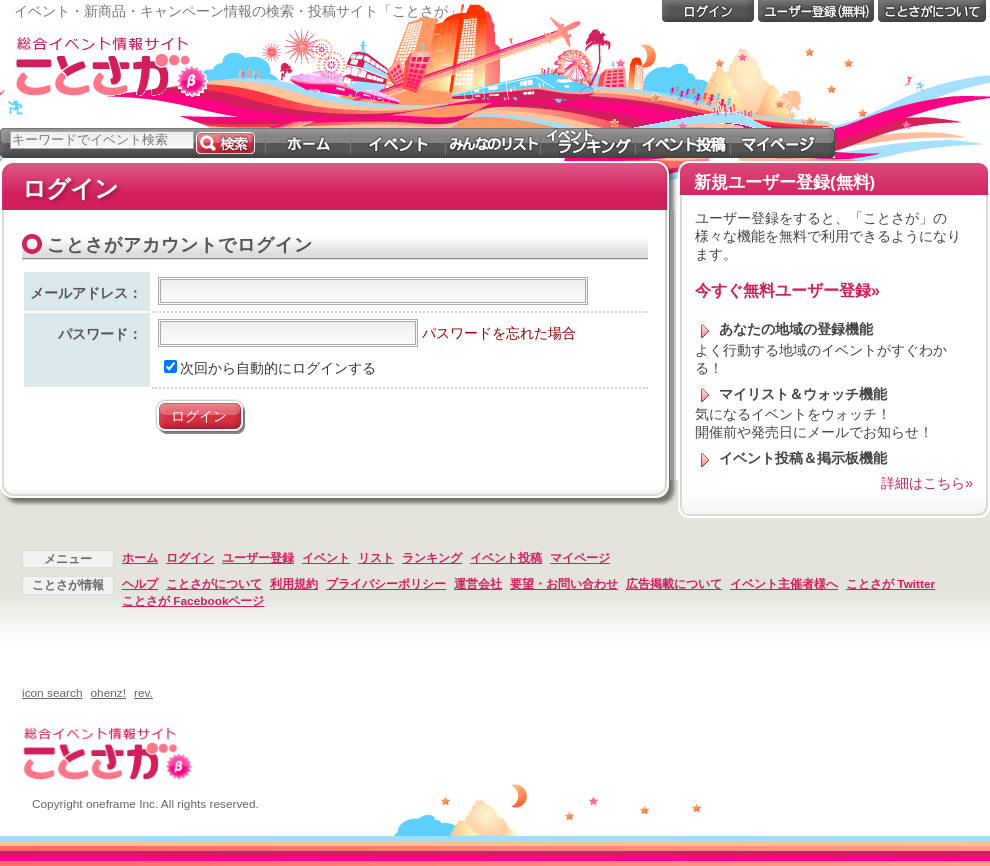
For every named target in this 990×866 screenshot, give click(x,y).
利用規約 (294, 584)
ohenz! (109, 693)
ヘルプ (140, 584)
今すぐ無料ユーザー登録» (787, 290)
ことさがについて (214, 584)
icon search (52, 693)
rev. (143, 693)
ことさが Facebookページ (193, 601)
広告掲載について (674, 584)
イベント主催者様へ (784, 584)
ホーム (140, 558)
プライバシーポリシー (386, 584)
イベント (326, 558)
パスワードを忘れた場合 (499, 333)
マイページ (580, 558)
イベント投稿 (506, 558)
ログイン (190, 558)
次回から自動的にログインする (270, 368)
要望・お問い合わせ (564, 584)
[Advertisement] (827, 158)
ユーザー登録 (258, 558)
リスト (376, 558)
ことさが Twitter (890, 584)
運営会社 (478, 584)
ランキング (432, 558)
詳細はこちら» (927, 483)
